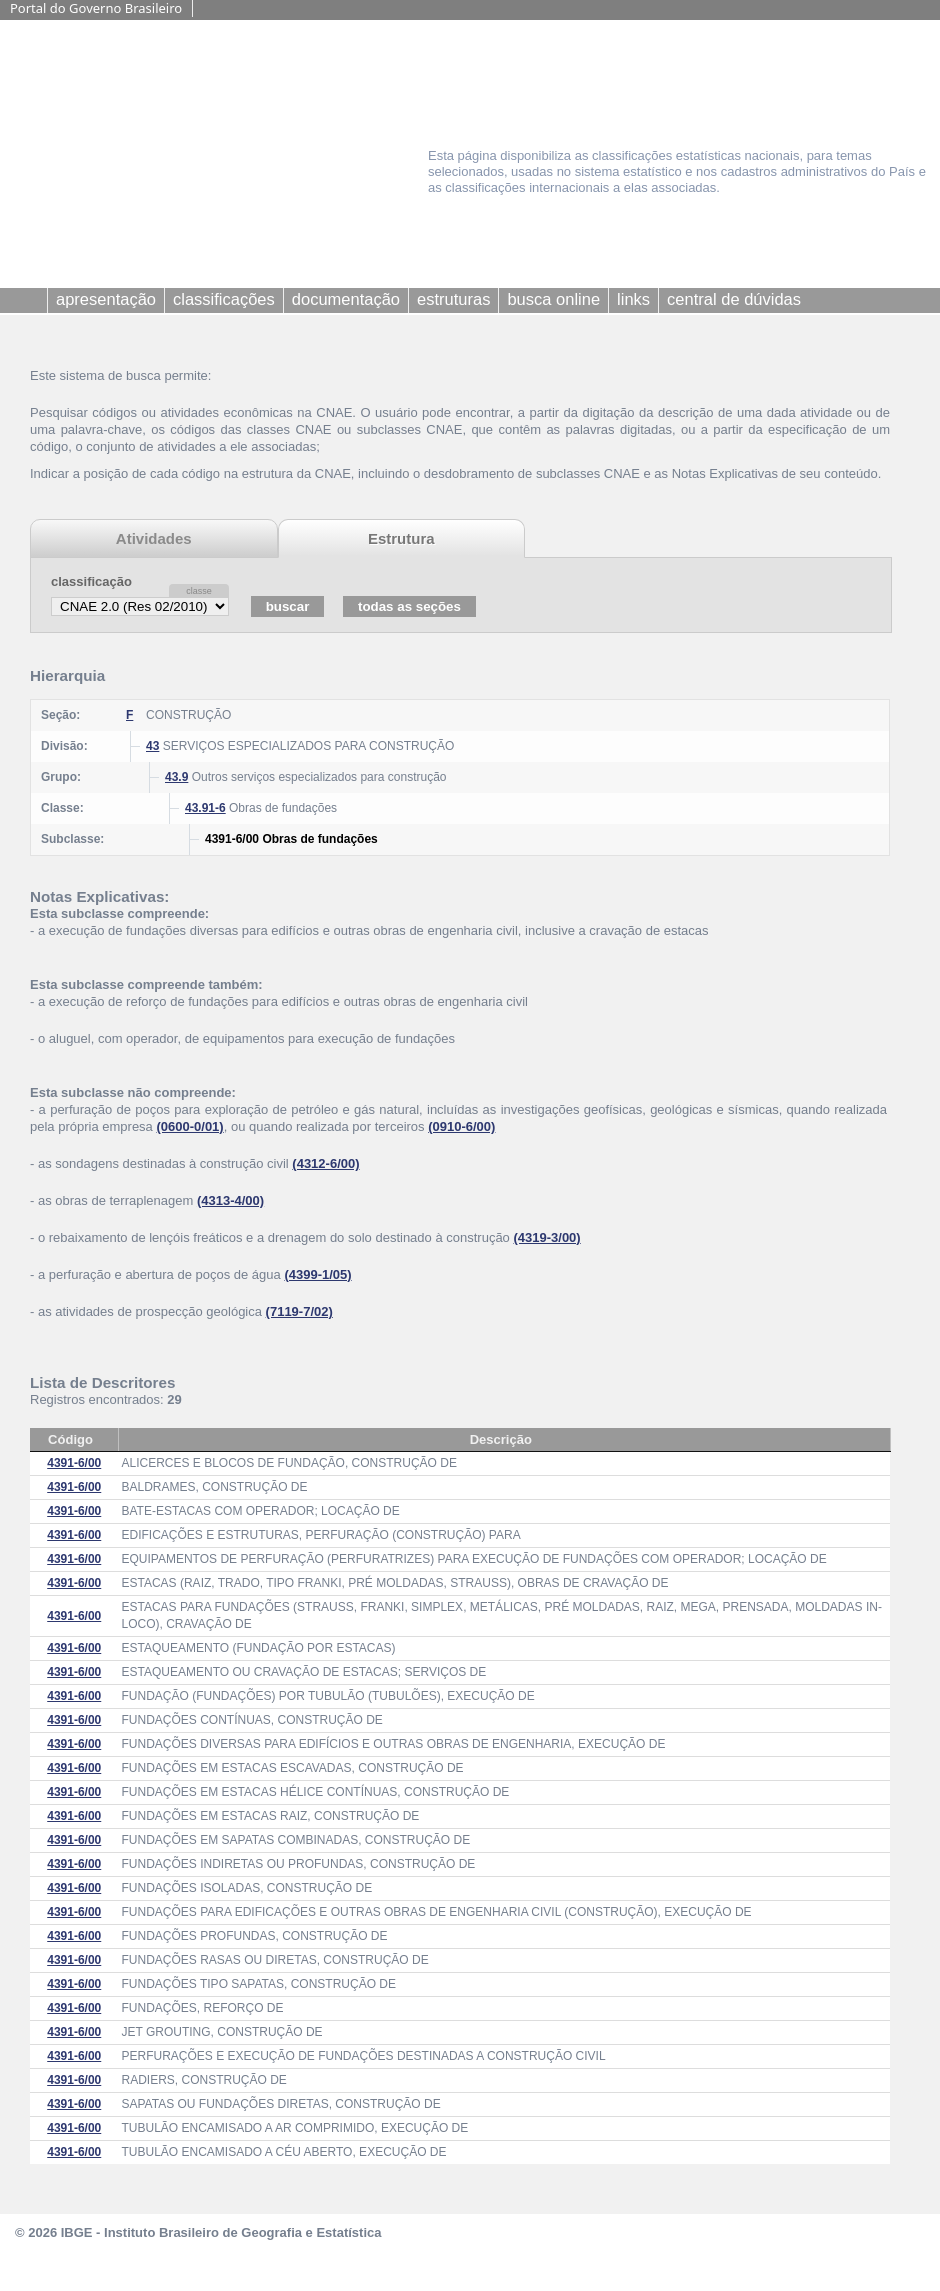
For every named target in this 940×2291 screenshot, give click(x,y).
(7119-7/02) (299, 1311)
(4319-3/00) (546, 1237)
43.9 (176, 777)
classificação (91, 581)
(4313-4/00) (230, 1200)
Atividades (154, 538)
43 (152, 746)
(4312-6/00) (325, 1163)
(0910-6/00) (461, 1126)
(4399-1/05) (317, 1274)
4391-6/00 (74, 1463)
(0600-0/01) (189, 1126)
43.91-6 (205, 808)
